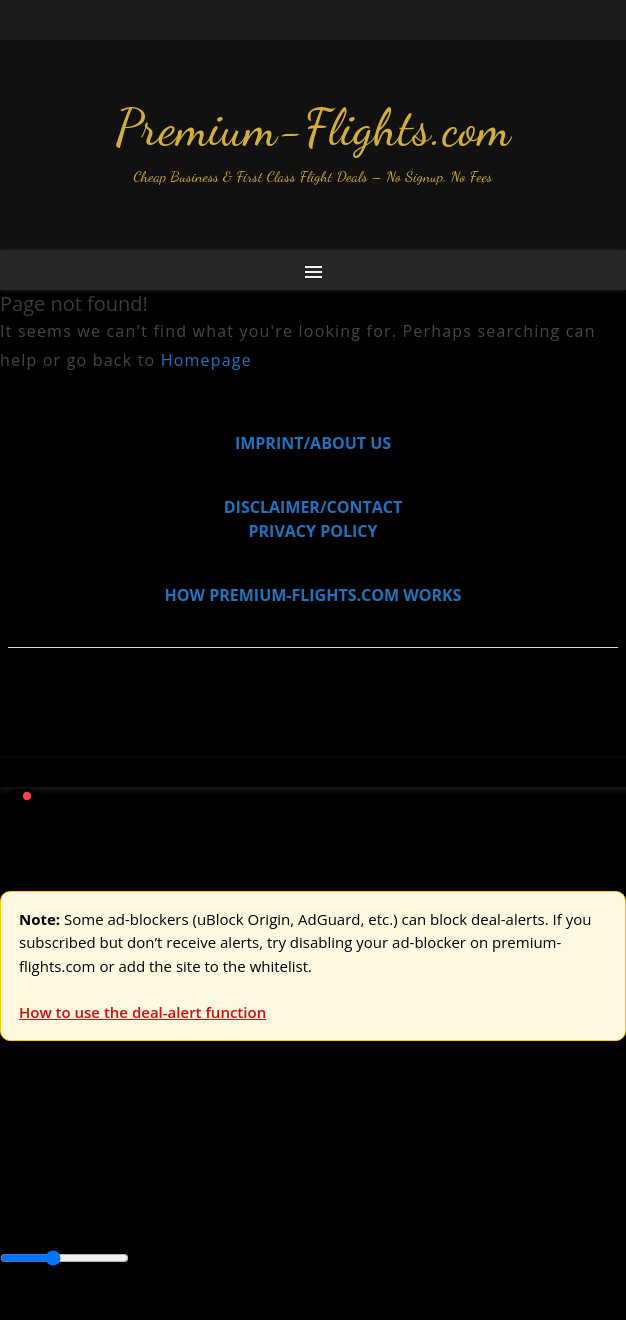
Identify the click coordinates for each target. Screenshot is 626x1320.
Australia (280, 1146)
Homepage (206, 360)
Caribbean (368, 1191)
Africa (21, 1191)
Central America (470, 1191)
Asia (62, 1191)
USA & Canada (111, 1146)
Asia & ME (206, 1146)
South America (144, 1215)
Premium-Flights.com (313, 128)
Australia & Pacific (148, 1191)
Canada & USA (272, 1191)
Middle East (43, 1215)
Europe (27, 1146)
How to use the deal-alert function (142, 1012)
